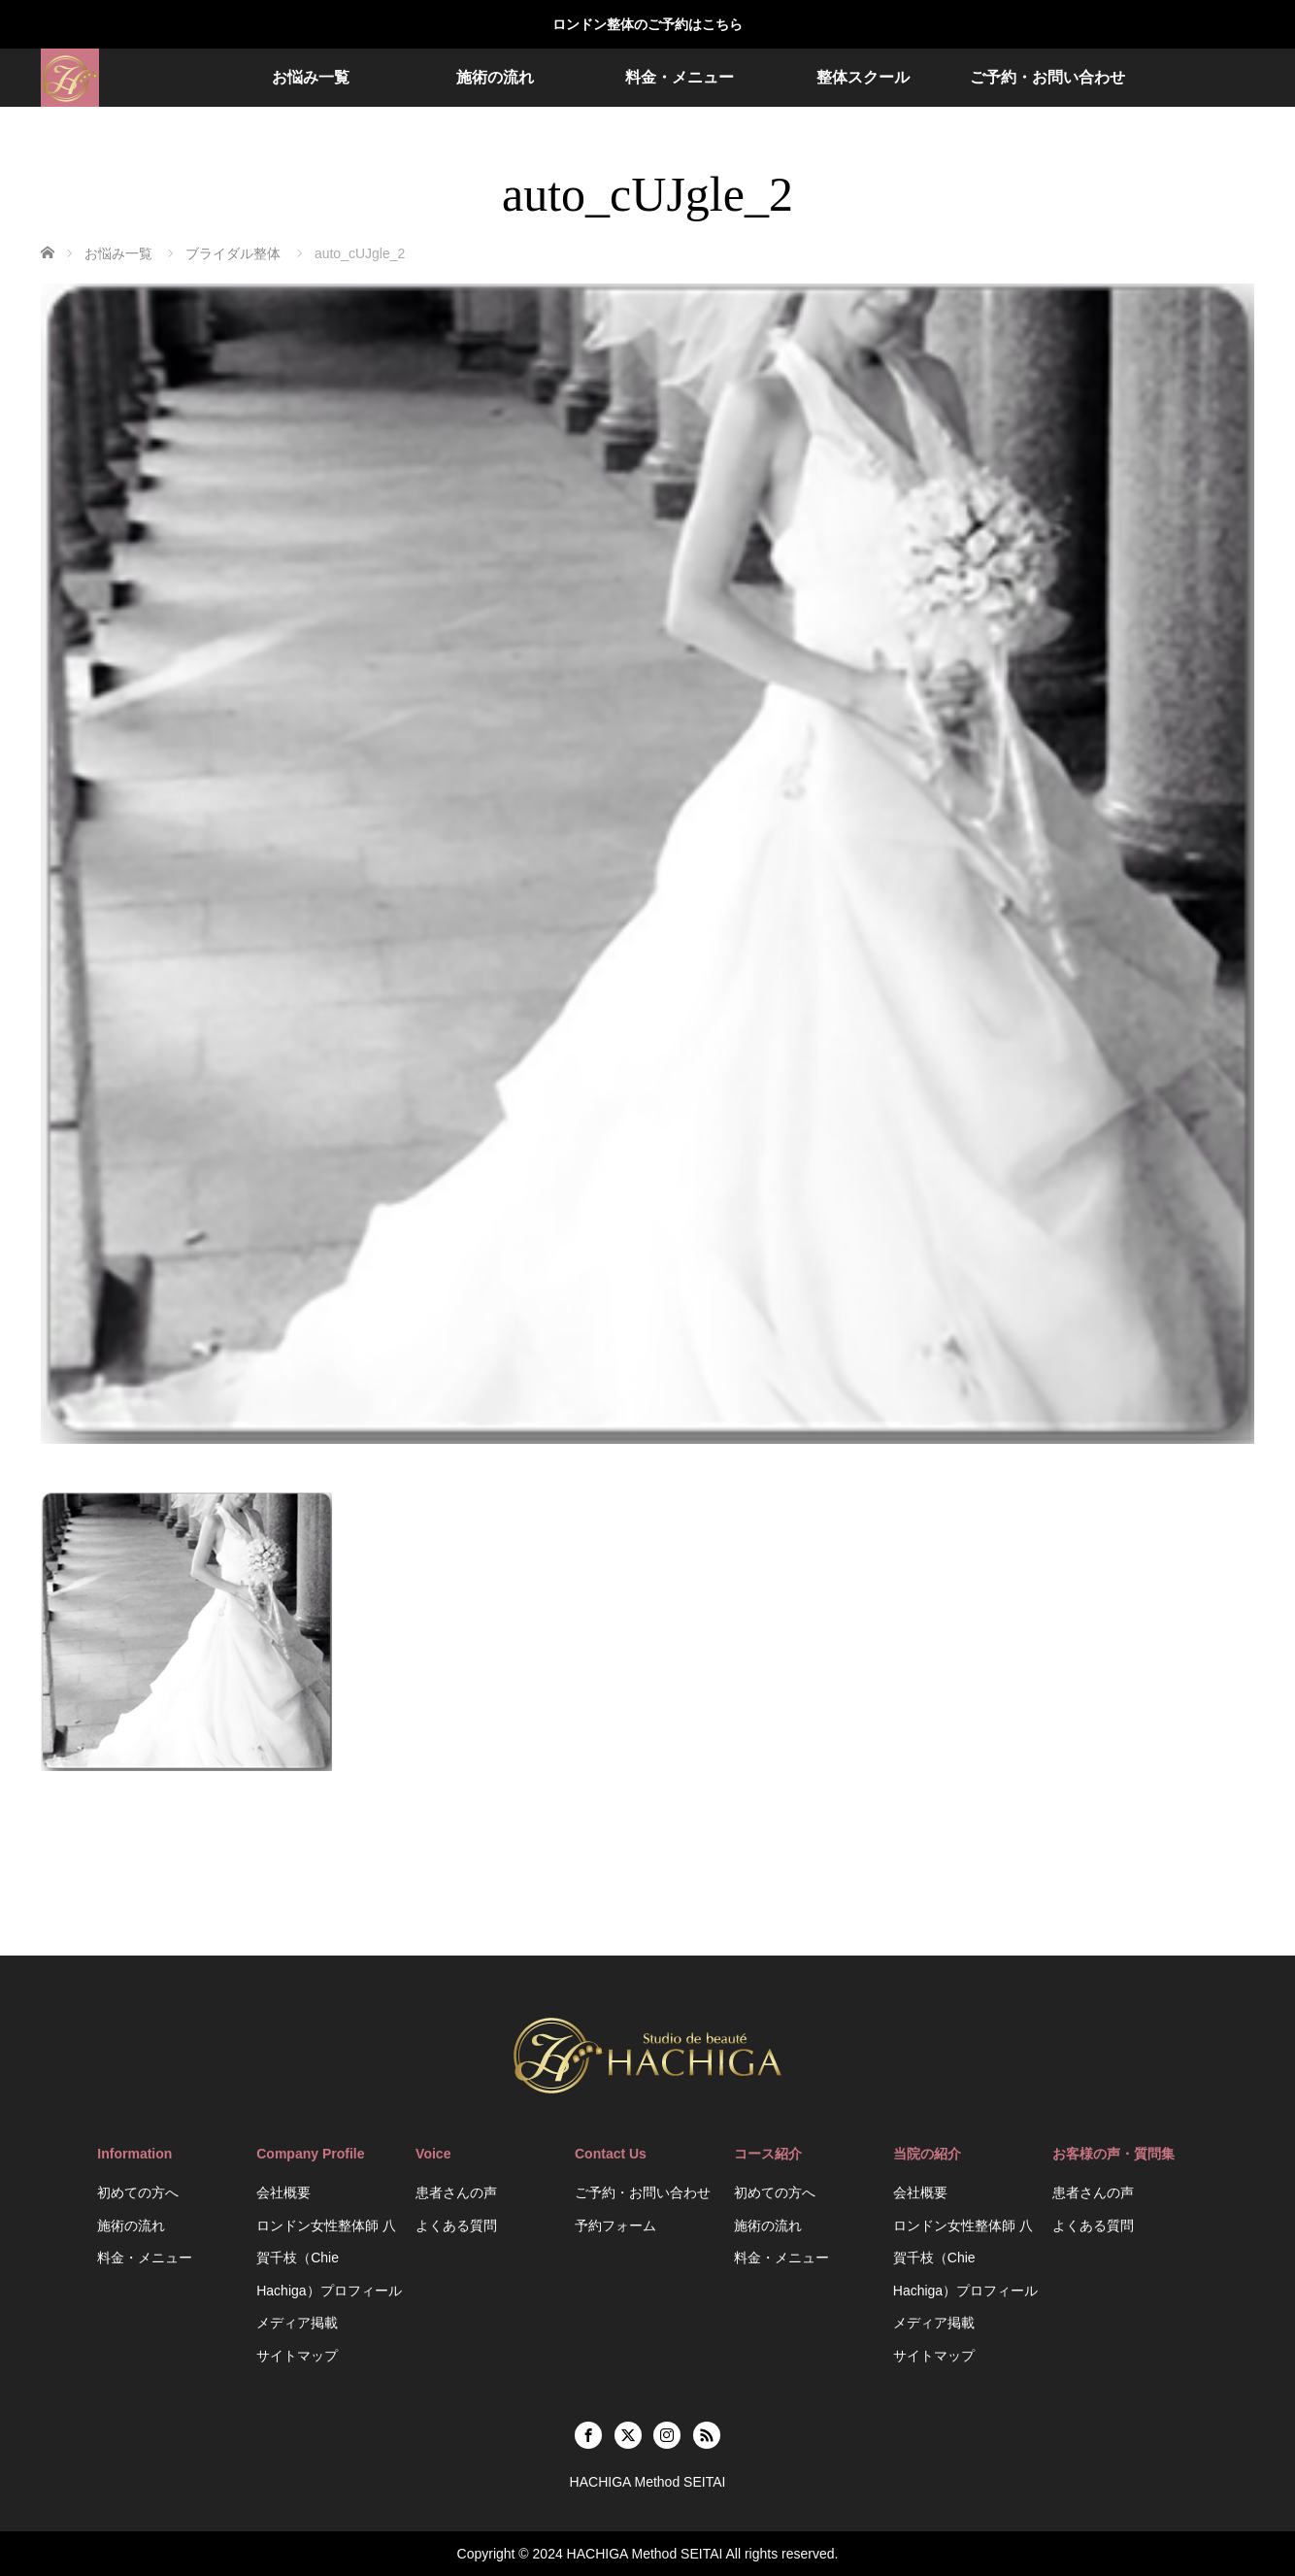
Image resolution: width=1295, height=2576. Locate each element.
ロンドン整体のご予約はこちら (647, 24)
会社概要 (283, 2192)
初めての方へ (138, 2192)
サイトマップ (297, 2355)
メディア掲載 (297, 2322)
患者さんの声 (456, 2192)
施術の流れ (495, 77)
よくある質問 (456, 2225)
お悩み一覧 (310, 77)
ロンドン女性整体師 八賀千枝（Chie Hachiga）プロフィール (328, 2258)
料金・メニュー (679, 77)
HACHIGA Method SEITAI (645, 2553)
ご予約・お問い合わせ (1047, 77)
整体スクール (863, 77)
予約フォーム (615, 2225)
